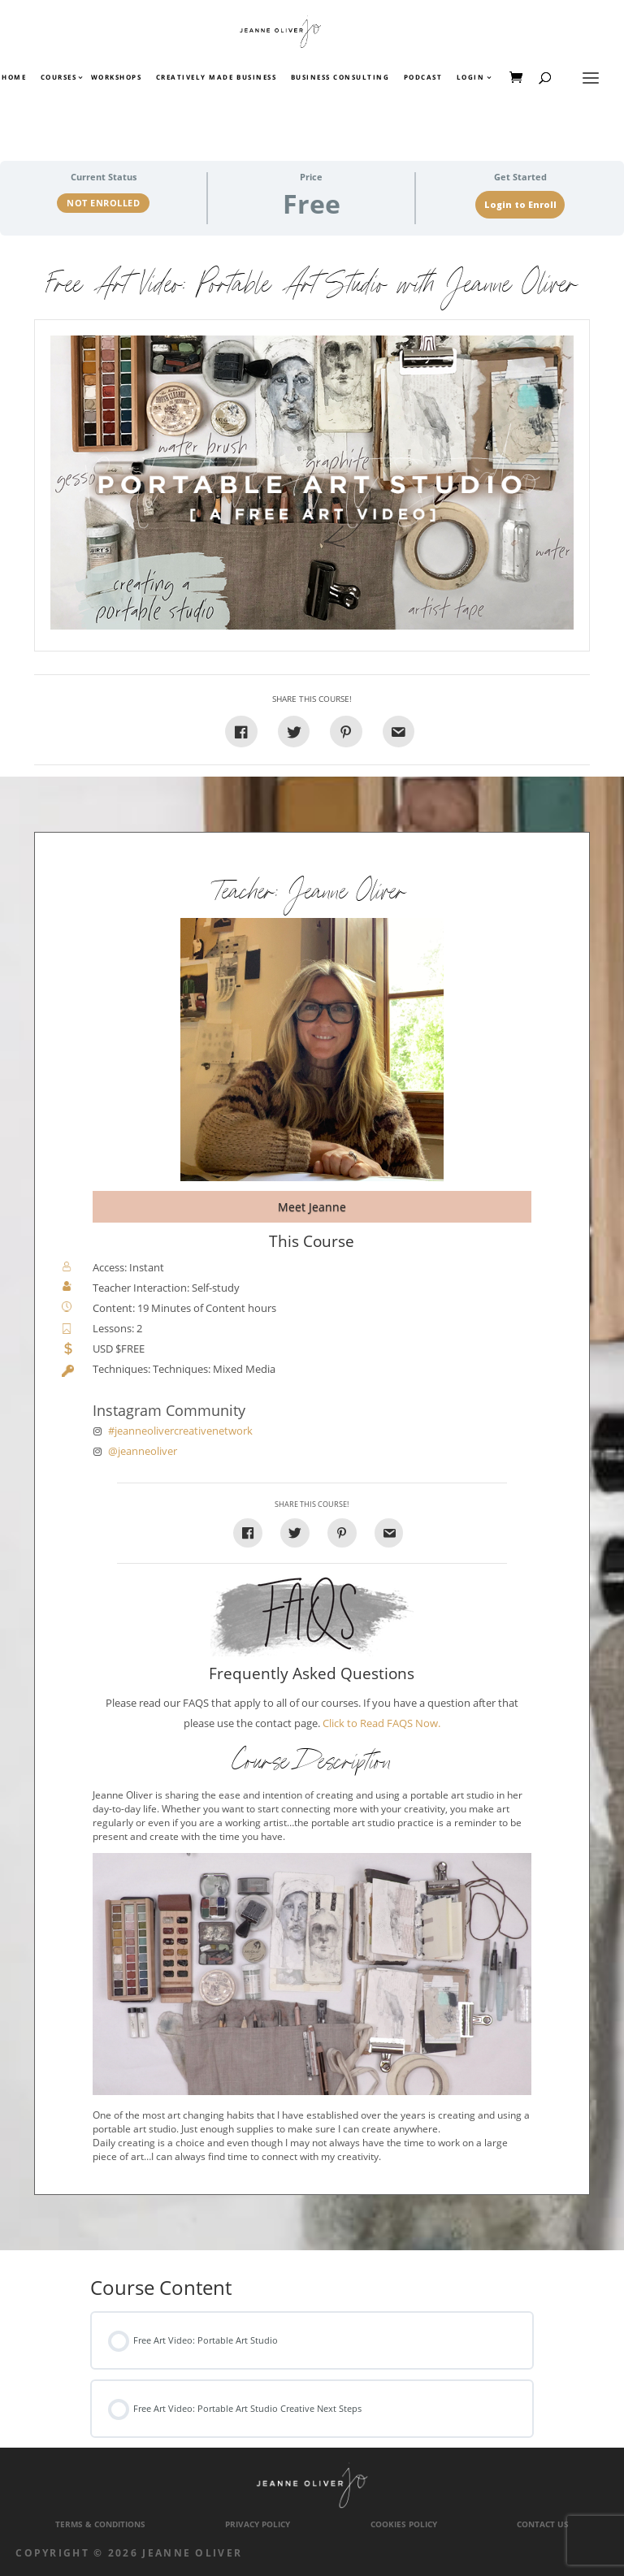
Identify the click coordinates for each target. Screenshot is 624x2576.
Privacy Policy (257, 2524)
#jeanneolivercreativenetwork (180, 1431)
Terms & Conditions (100, 2524)
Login (471, 78)
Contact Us (543, 2524)
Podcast (423, 78)
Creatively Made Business (216, 78)
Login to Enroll (520, 204)
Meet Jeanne (312, 1206)
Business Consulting (340, 78)
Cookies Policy (403, 2524)
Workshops (116, 78)
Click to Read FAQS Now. (381, 1723)
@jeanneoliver (142, 1451)
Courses (58, 78)
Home (14, 78)
